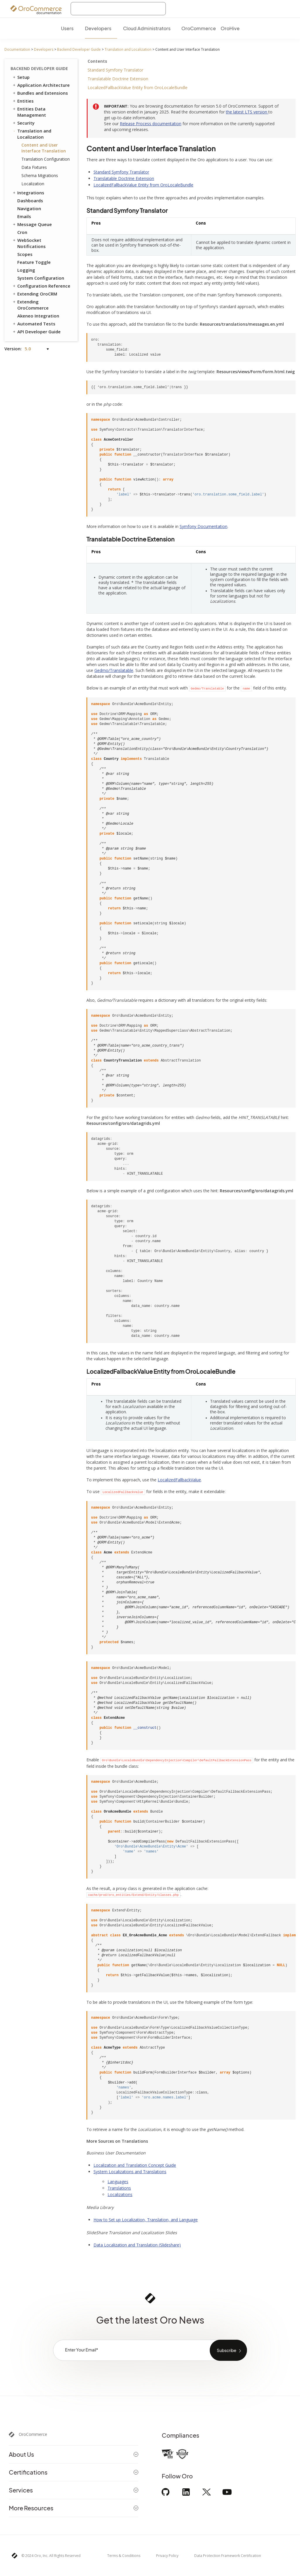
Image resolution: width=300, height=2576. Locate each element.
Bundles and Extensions (40, 93)
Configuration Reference (41, 286)
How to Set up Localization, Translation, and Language (145, 2219)
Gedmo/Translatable (113, 670)
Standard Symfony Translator (115, 70)
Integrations (28, 193)
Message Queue (32, 224)
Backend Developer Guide (79, 49)
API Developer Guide (36, 331)
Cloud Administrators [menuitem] (147, 28)
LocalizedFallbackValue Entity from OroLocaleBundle (138, 87)
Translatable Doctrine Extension (118, 78)
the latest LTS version (247, 112)
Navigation (29, 208)
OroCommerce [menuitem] (198, 28)
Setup (21, 77)
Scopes (25, 254)
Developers (43, 49)
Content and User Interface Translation (43, 148)
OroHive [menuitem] (230, 28)
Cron (22, 232)
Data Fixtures (34, 167)
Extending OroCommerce (30, 305)
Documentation (17, 49)
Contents (97, 61)
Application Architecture (41, 85)
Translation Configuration (45, 159)
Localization (32, 183)
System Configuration (40, 278)
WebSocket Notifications (29, 243)
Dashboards (30, 200)
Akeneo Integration (38, 316)
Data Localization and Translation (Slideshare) (137, 2245)
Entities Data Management (29, 112)
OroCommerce (33, 2434)
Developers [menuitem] (98, 28)
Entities (23, 101)
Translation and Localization (128, 49)
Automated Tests (33, 324)
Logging (26, 270)
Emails (24, 216)
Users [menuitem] (67, 28)
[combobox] (118, 8)
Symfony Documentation (203, 526)
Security (23, 123)
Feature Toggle (34, 262)
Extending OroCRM (34, 294)
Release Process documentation (150, 123)
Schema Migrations (39, 175)
